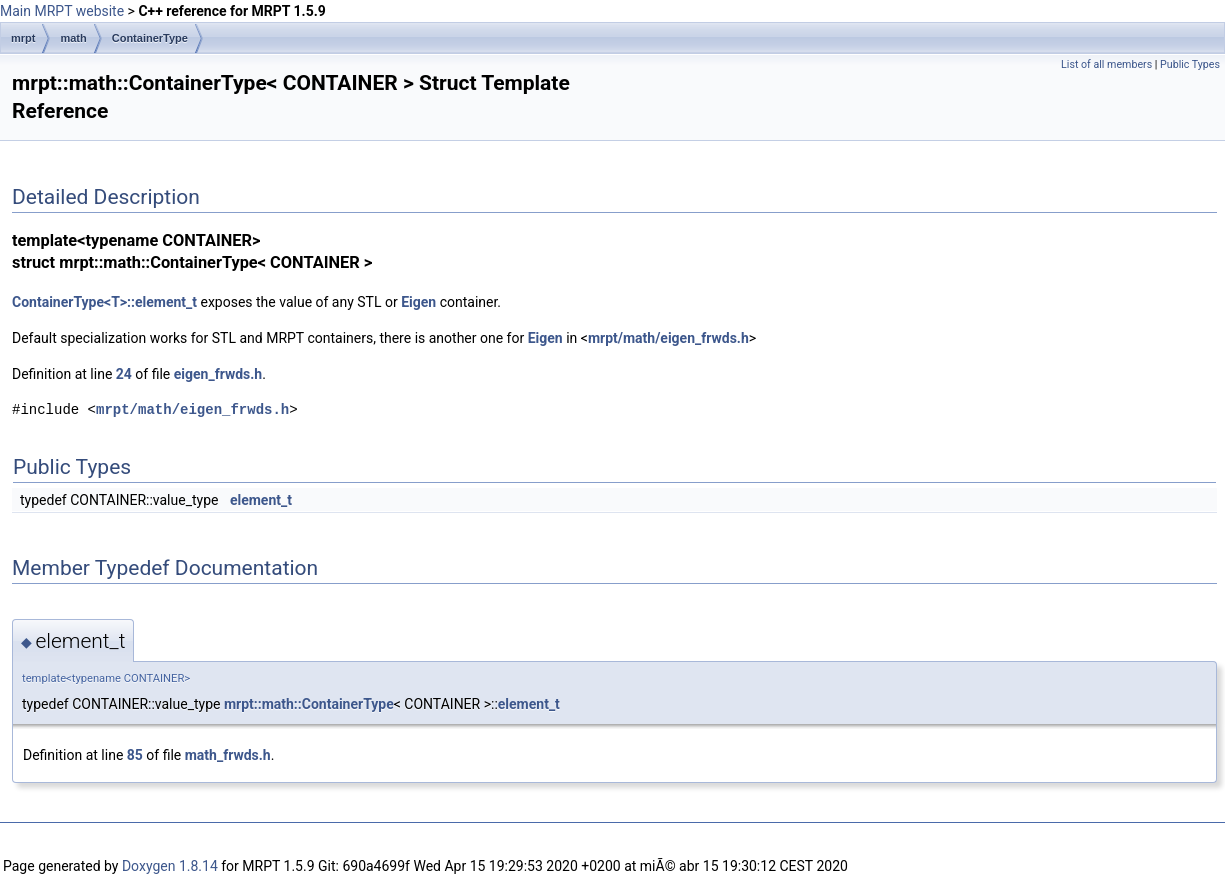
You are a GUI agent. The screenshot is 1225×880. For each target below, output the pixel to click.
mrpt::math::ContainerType (309, 704)
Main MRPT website (62, 11)
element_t (261, 500)
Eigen (418, 302)
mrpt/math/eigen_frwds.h (668, 338)
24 (124, 374)
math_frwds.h (228, 755)
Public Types (1190, 64)
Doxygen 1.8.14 (170, 866)
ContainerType (150, 38)
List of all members (1106, 64)
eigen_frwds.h (218, 374)
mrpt (23, 38)
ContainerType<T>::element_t (104, 302)
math (73, 38)
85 (135, 755)
